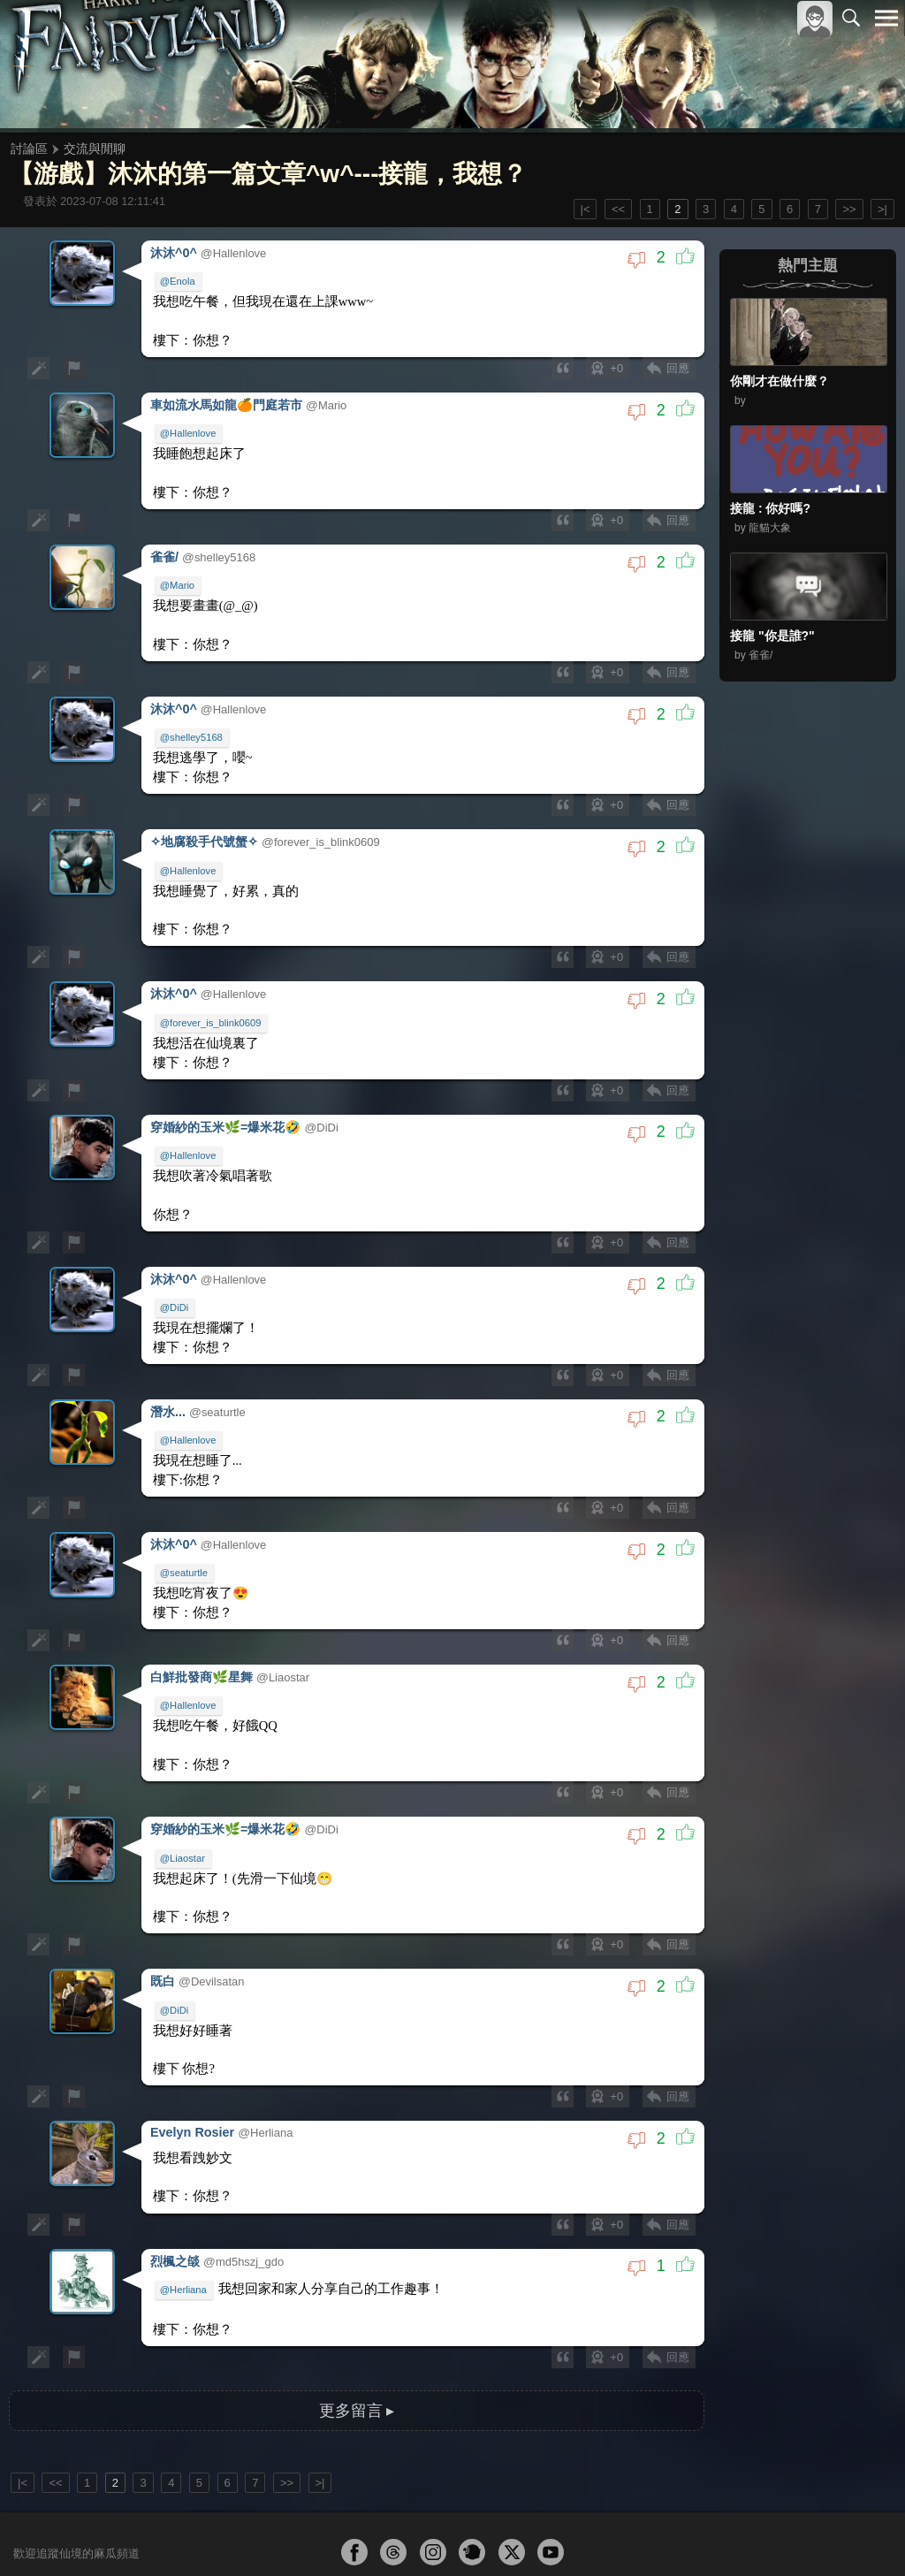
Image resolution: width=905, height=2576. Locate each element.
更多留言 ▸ (356, 2319)
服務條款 (732, 2533)
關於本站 (674, 2533)
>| (882, 209)
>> (849, 209)
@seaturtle (185, 1518)
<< (618, 209)
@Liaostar (184, 1791)
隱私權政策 (795, 2533)
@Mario (179, 571)
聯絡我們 (858, 2533)
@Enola (179, 279)
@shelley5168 (193, 717)
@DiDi (176, 1263)
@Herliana (185, 2204)
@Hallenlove (190, 425)
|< (585, 209)
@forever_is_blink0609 (212, 990)
